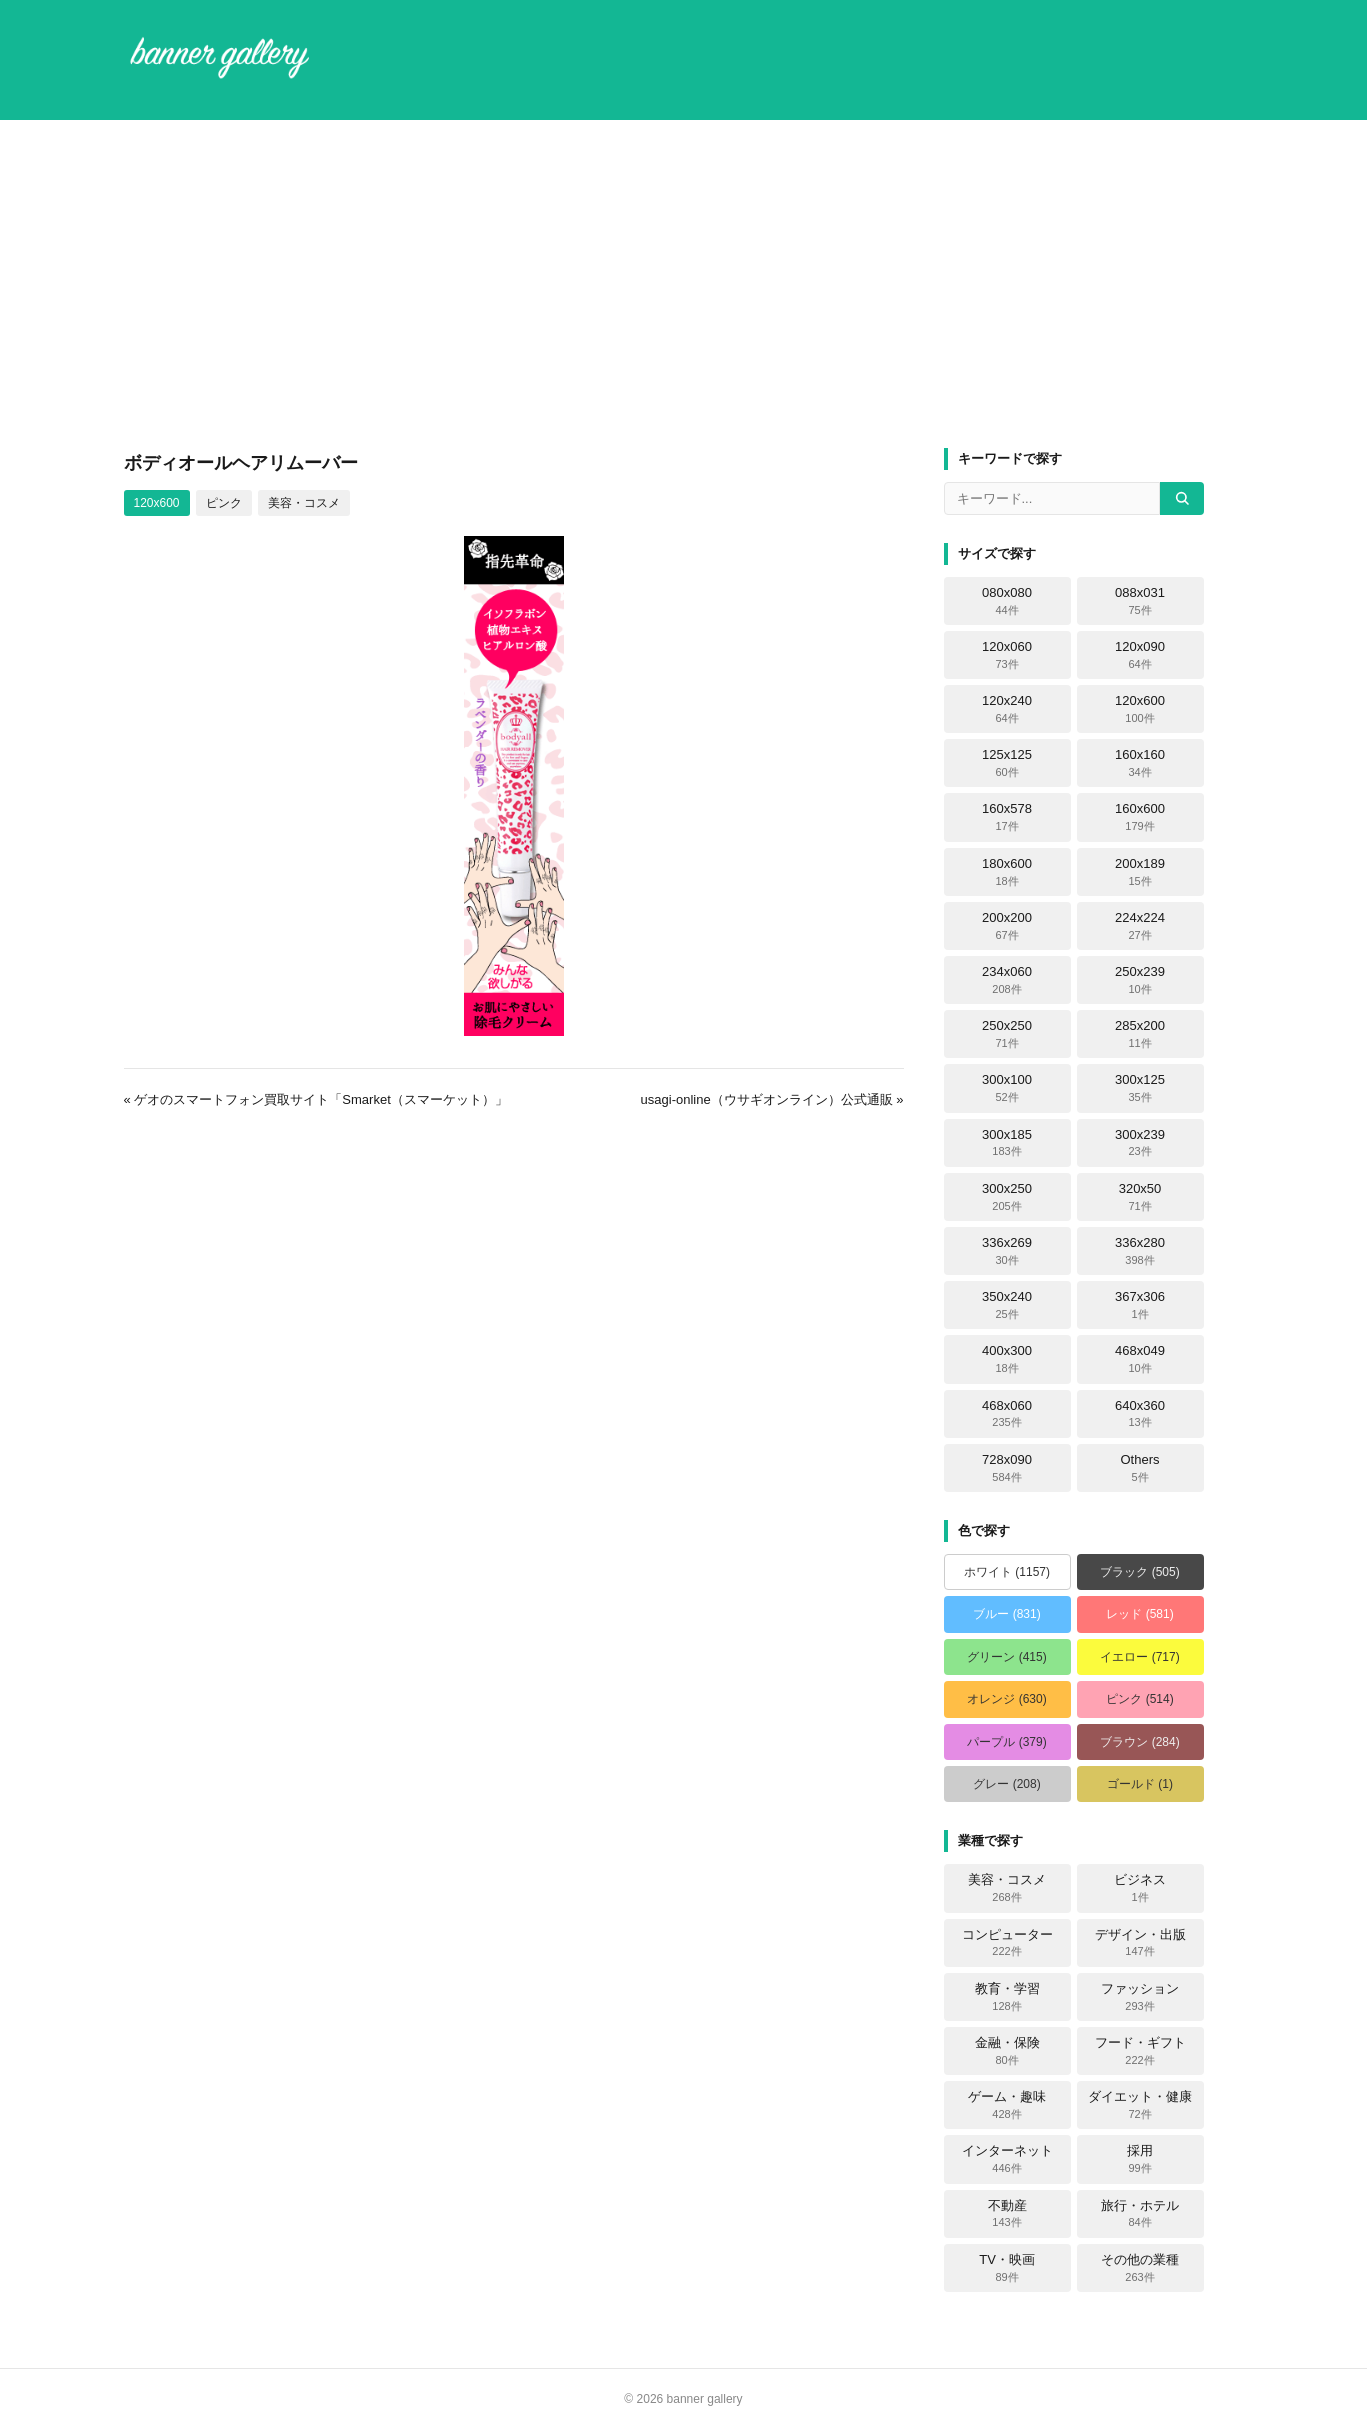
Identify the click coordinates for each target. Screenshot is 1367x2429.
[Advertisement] (684, 284)
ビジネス (1140, 1888)
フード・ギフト (1140, 2051)
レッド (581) (1139, 1614)
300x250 (1007, 1197)
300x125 (1140, 1088)
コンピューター (1007, 1943)
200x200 (1007, 926)
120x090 (1140, 655)
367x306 (1140, 1305)
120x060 (1007, 655)
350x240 (1007, 1305)
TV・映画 (1007, 2268)
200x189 (1140, 872)
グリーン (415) (1006, 1657)
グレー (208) (1006, 1784)
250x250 (1007, 1034)
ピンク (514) (1139, 1699)
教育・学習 (1007, 1997)
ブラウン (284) (1139, 1742)
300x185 (1007, 1143)
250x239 (1140, 980)
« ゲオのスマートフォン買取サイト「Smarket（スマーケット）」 (316, 1099)
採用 (1140, 2159)
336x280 (1140, 1251)
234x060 (1007, 980)
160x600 (1140, 817)
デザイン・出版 (1140, 1943)
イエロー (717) (1139, 1657)
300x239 (1140, 1143)
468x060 (1007, 1414)
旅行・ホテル (1140, 2214)
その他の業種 (1140, 2268)
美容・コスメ (304, 503)
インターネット (1007, 2159)
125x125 (1007, 763)
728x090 (1007, 1468)
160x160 (1140, 763)
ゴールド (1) (1140, 1784)
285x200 (1140, 1034)
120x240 (1007, 709)
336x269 (1007, 1251)
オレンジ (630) (1006, 1699)
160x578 (1007, 817)
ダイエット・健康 (1140, 2105)
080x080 (1007, 601)
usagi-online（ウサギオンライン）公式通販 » (772, 1099)
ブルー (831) (1006, 1614)
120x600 (157, 503)
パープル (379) (1006, 1742)
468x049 (1140, 1359)
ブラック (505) (1139, 1572)
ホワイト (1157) (1007, 1572)
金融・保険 (1007, 2051)
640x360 (1140, 1414)
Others (1139, 1468)
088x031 (1140, 601)
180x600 (1007, 872)
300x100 (1007, 1088)
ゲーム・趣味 (1007, 2105)
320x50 (1140, 1197)
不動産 (1007, 2214)
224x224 (1140, 926)
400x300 (1007, 1359)
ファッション (1140, 1997)
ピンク (224, 503)
